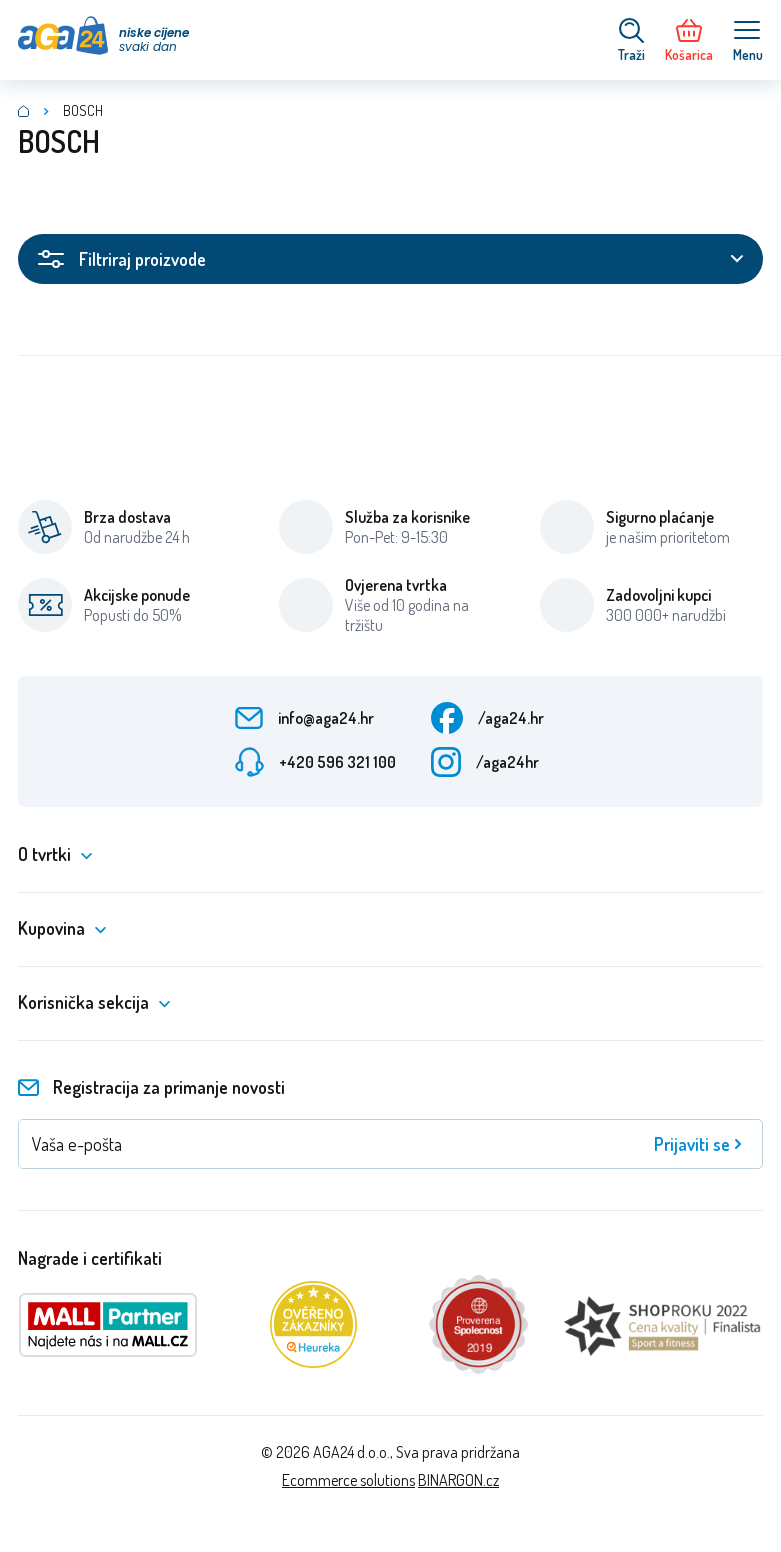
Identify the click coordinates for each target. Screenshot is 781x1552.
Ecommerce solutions (348, 1480)
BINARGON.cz (458, 1480)
